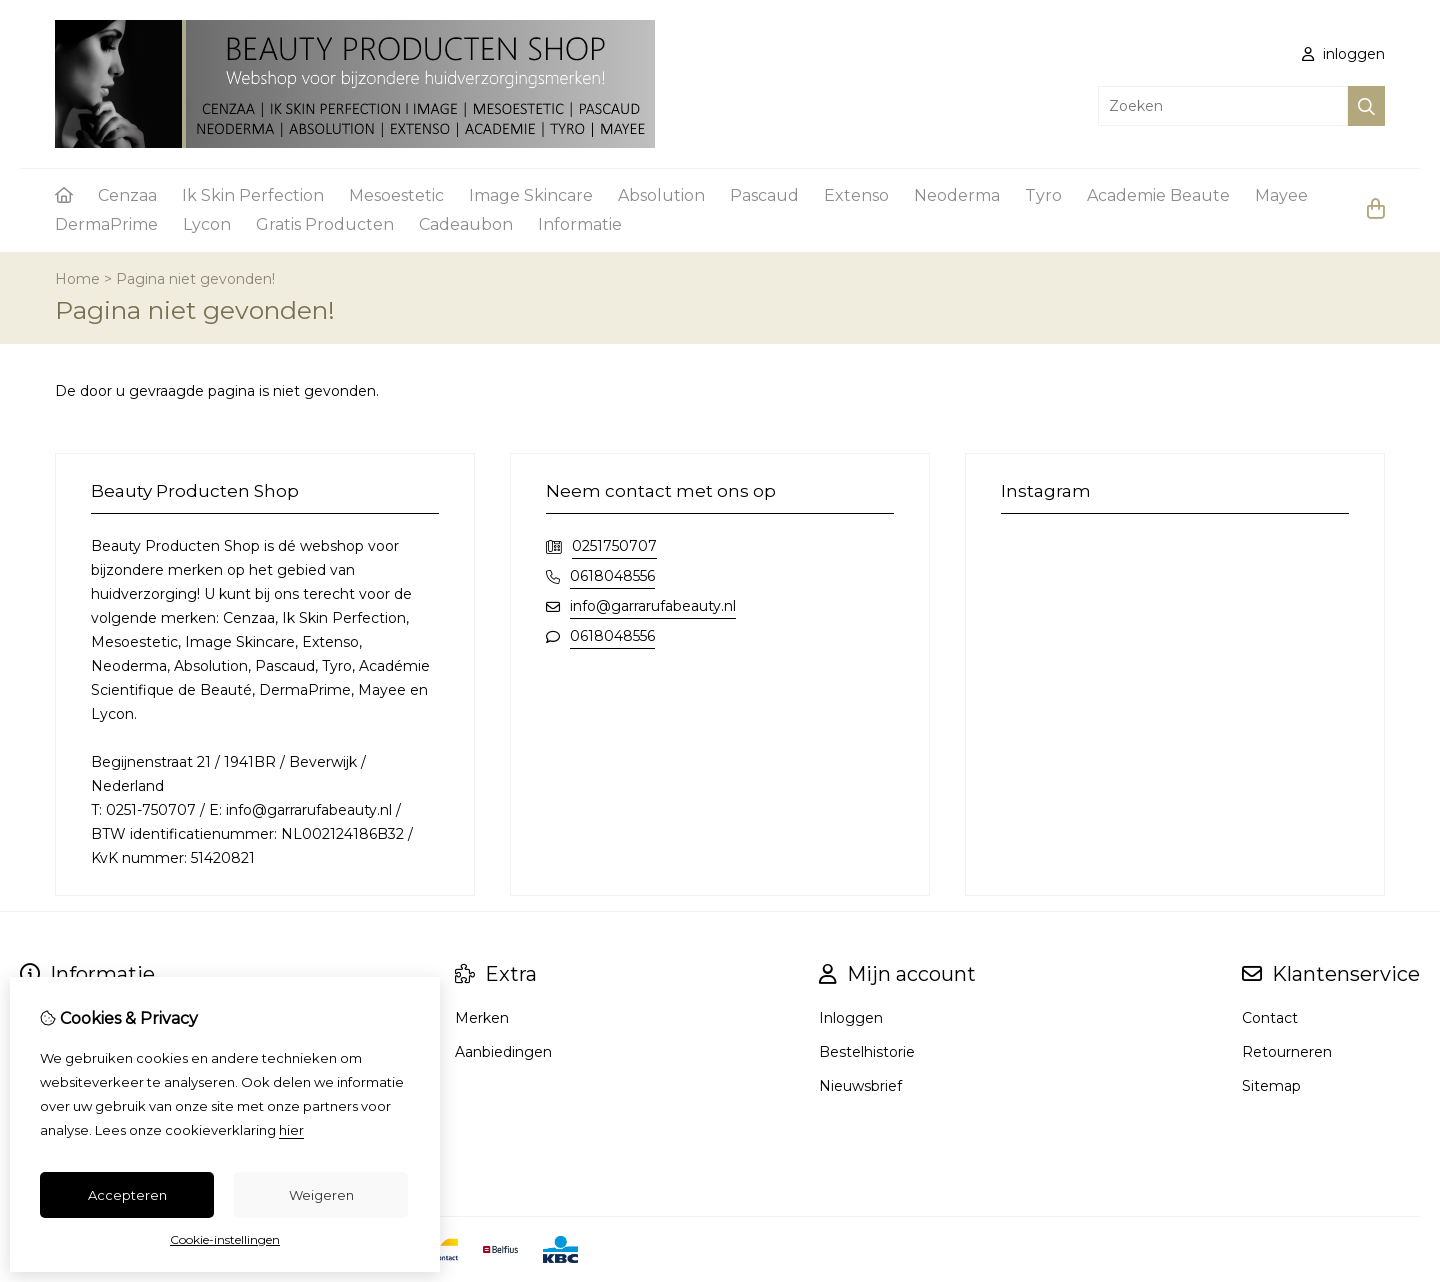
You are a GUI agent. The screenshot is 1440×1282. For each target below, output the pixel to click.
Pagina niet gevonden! (195, 279)
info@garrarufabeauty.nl (653, 606)
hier (291, 1130)
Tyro (1043, 195)
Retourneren (1287, 1052)
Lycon (207, 224)
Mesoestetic (396, 195)
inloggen (1343, 54)
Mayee (1281, 195)
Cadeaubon (466, 224)
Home (77, 279)
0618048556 (612, 576)
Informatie (580, 224)
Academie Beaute (1158, 195)
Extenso (856, 195)
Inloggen (851, 1018)
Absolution (661, 195)
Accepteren (127, 1195)
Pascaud (764, 195)
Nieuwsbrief (860, 1086)
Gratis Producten (325, 224)
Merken (482, 1018)
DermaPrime (106, 224)
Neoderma (957, 195)
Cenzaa (127, 195)
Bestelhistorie (867, 1052)
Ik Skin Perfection (253, 195)
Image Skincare (531, 195)
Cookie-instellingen (225, 1239)
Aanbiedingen (503, 1052)
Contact (1270, 1018)
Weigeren (321, 1195)
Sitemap (1271, 1086)
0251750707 (614, 546)
